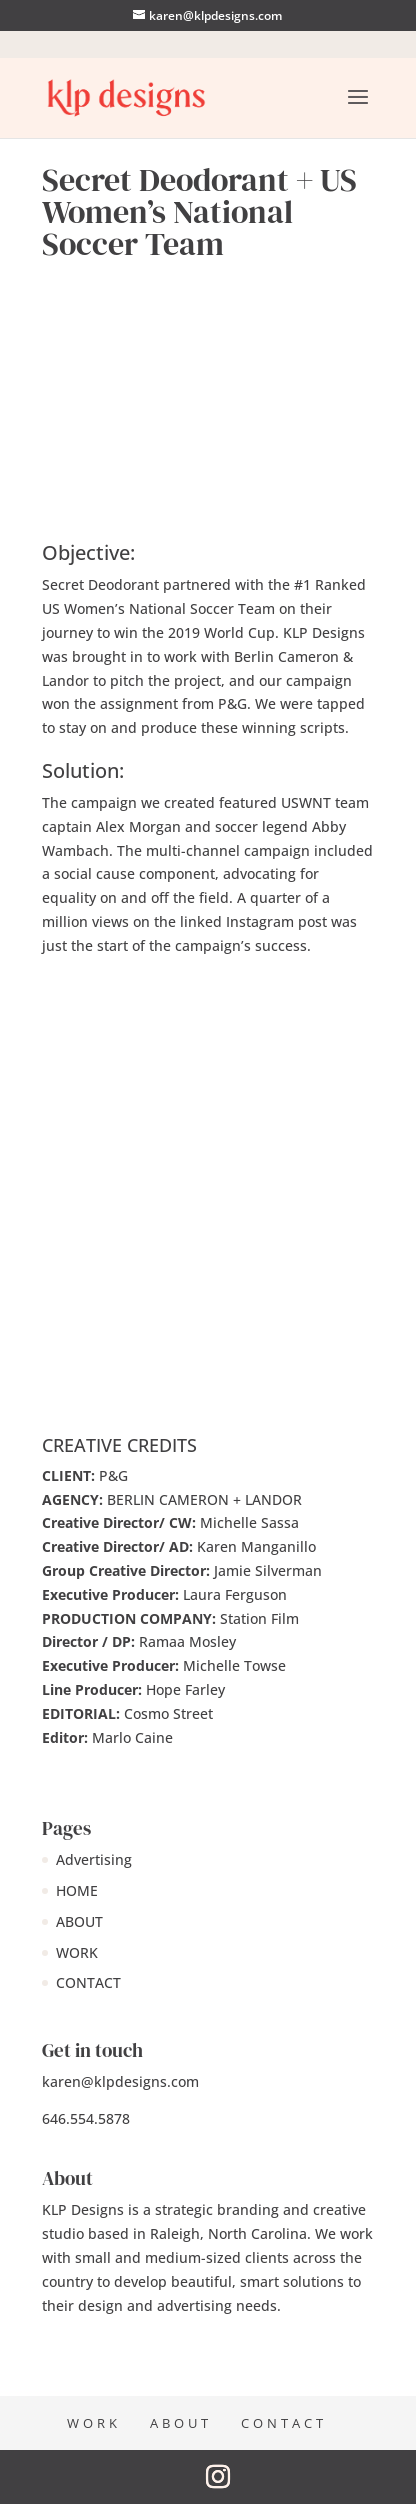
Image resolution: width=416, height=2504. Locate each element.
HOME (77, 1890)
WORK (77, 1952)
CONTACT (88, 1982)
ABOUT (79, 1921)
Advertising (94, 1859)
